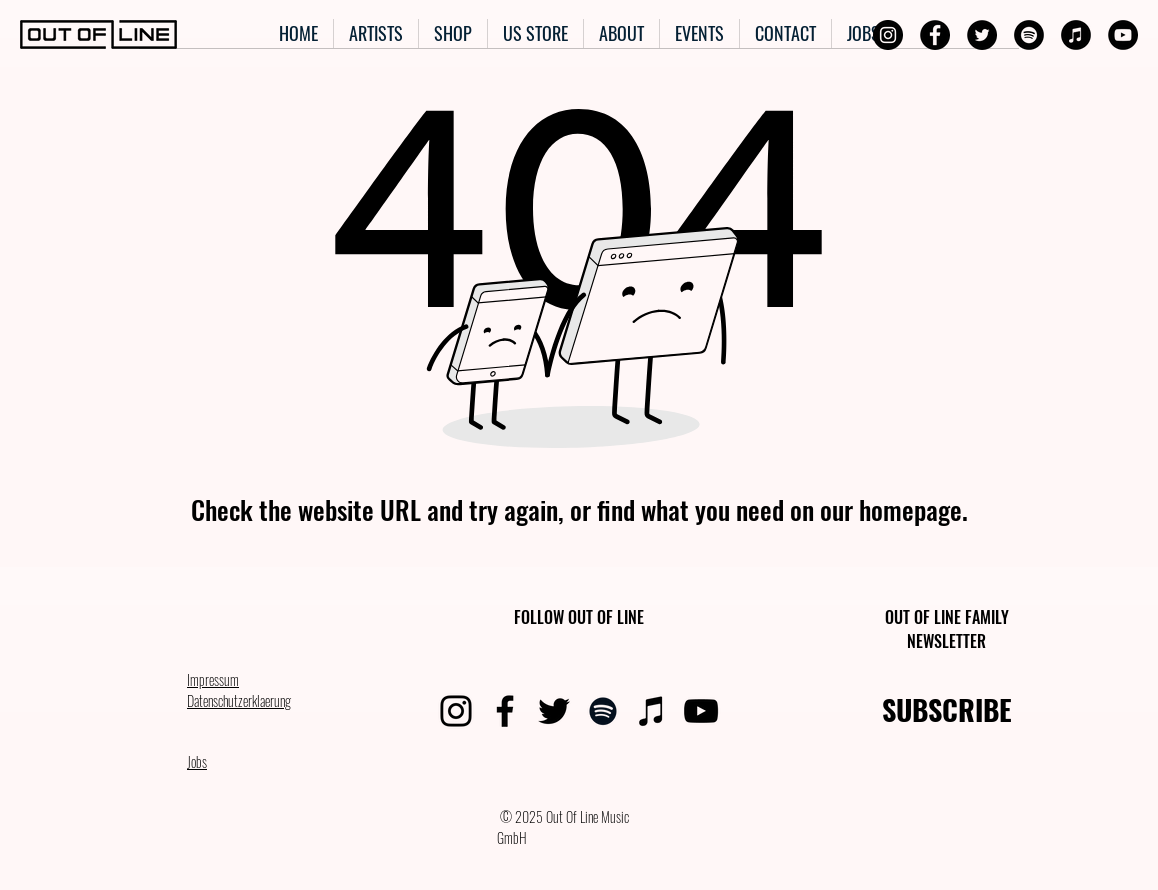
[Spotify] (1029, 35)
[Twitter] (982, 35)
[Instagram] (888, 35)
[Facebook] (935, 35)
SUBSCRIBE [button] (947, 709)
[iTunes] (1076, 35)
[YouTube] (1123, 35)
